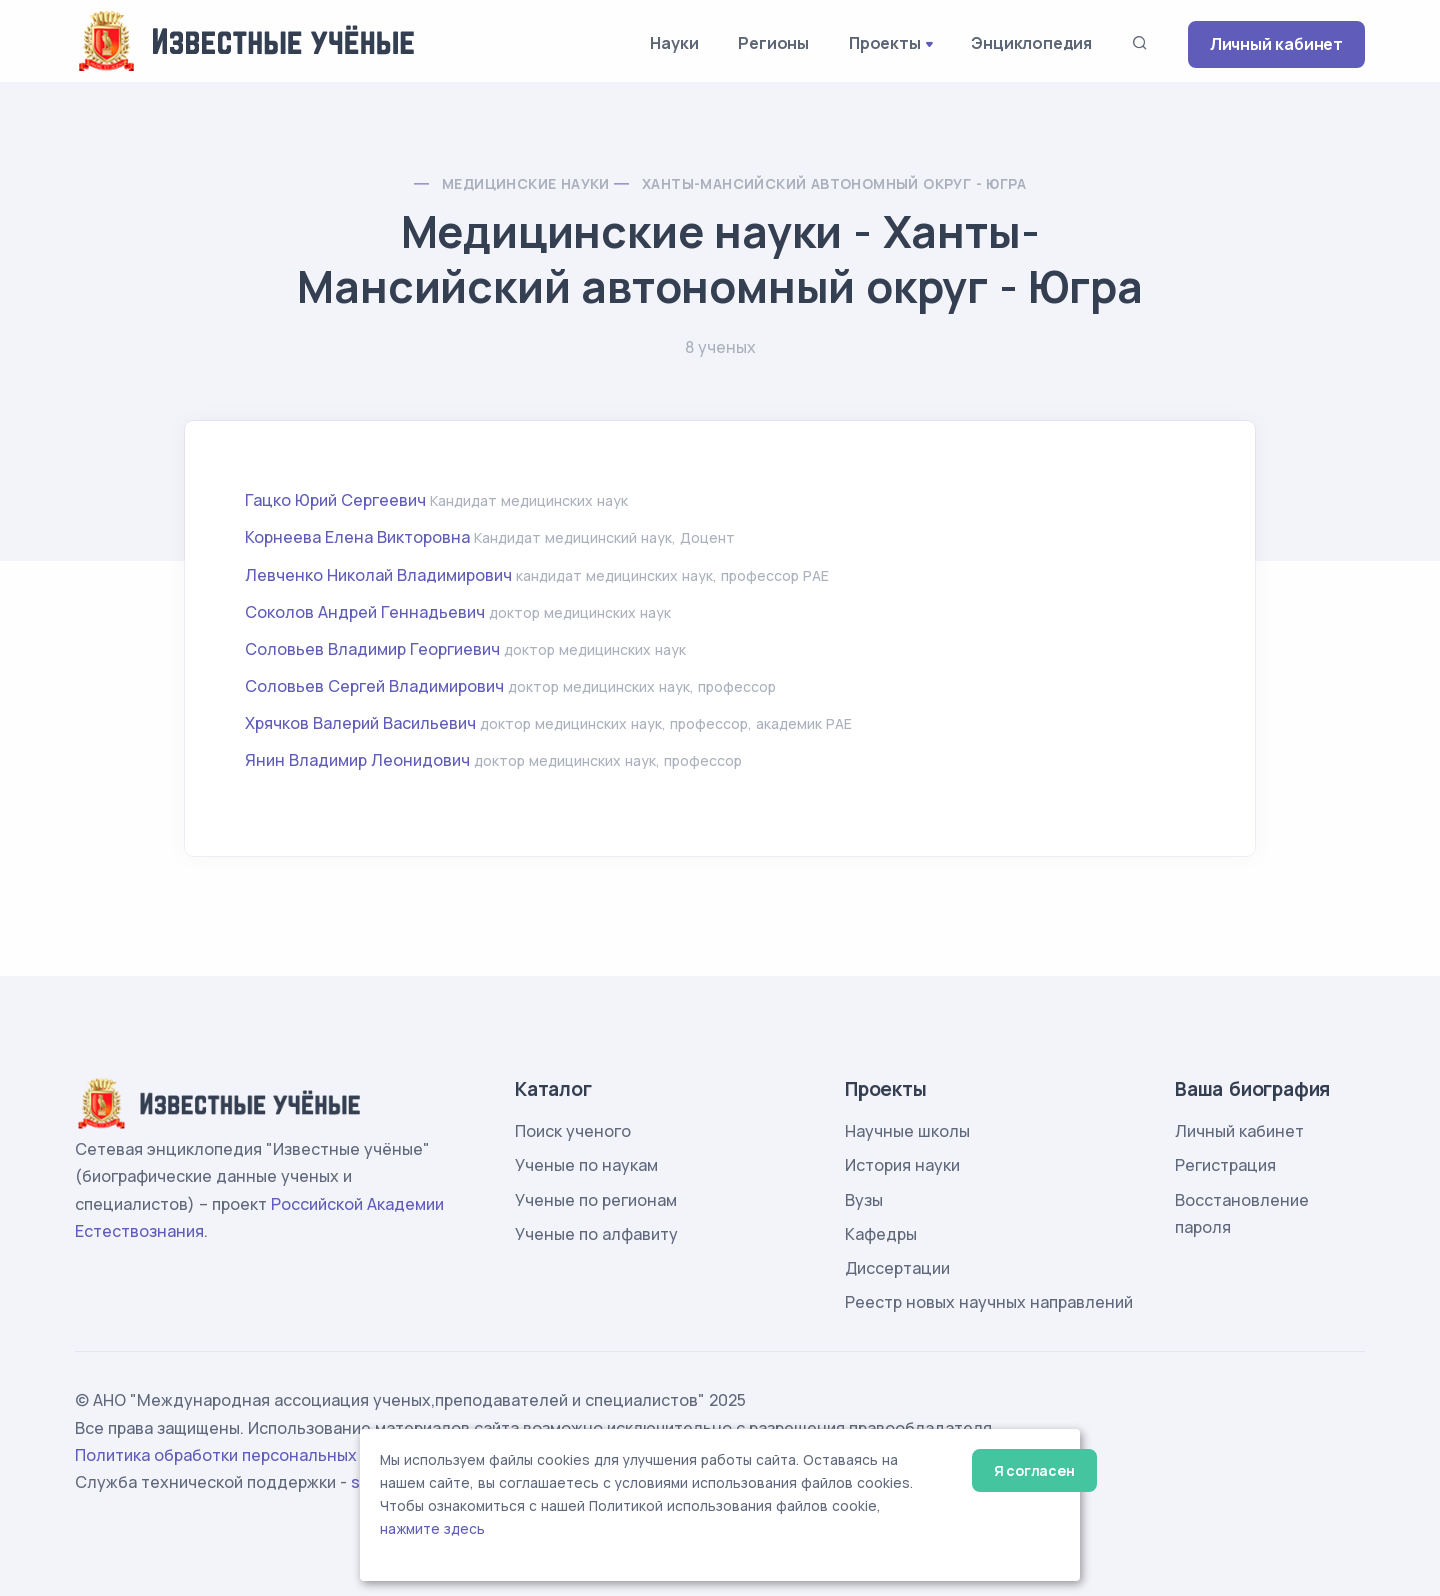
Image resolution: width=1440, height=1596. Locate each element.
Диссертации (897, 1268)
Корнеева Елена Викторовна (357, 537)
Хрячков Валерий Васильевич (360, 723)
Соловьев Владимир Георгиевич (372, 649)
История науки (902, 1165)
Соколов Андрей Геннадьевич (365, 612)
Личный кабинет (1276, 44)
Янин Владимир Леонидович (357, 760)
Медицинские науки (526, 183)
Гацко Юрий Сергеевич (335, 500)
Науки (674, 43)
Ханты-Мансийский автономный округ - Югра (834, 183)
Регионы (773, 43)
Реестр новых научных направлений (989, 1302)
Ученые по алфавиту (596, 1234)
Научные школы (907, 1131)
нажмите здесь (432, 1529)
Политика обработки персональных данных (248, 1455)
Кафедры (881, 1234)
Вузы (864, 1200)
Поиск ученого (573, 1131)
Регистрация (1225, 1165)
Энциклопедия (1031, 43)
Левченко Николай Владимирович (378, 575)
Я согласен (1034, 1470)
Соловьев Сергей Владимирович (374, 686)
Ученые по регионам (596, 1200)
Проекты (885, 43)
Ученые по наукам (586, 1165)
